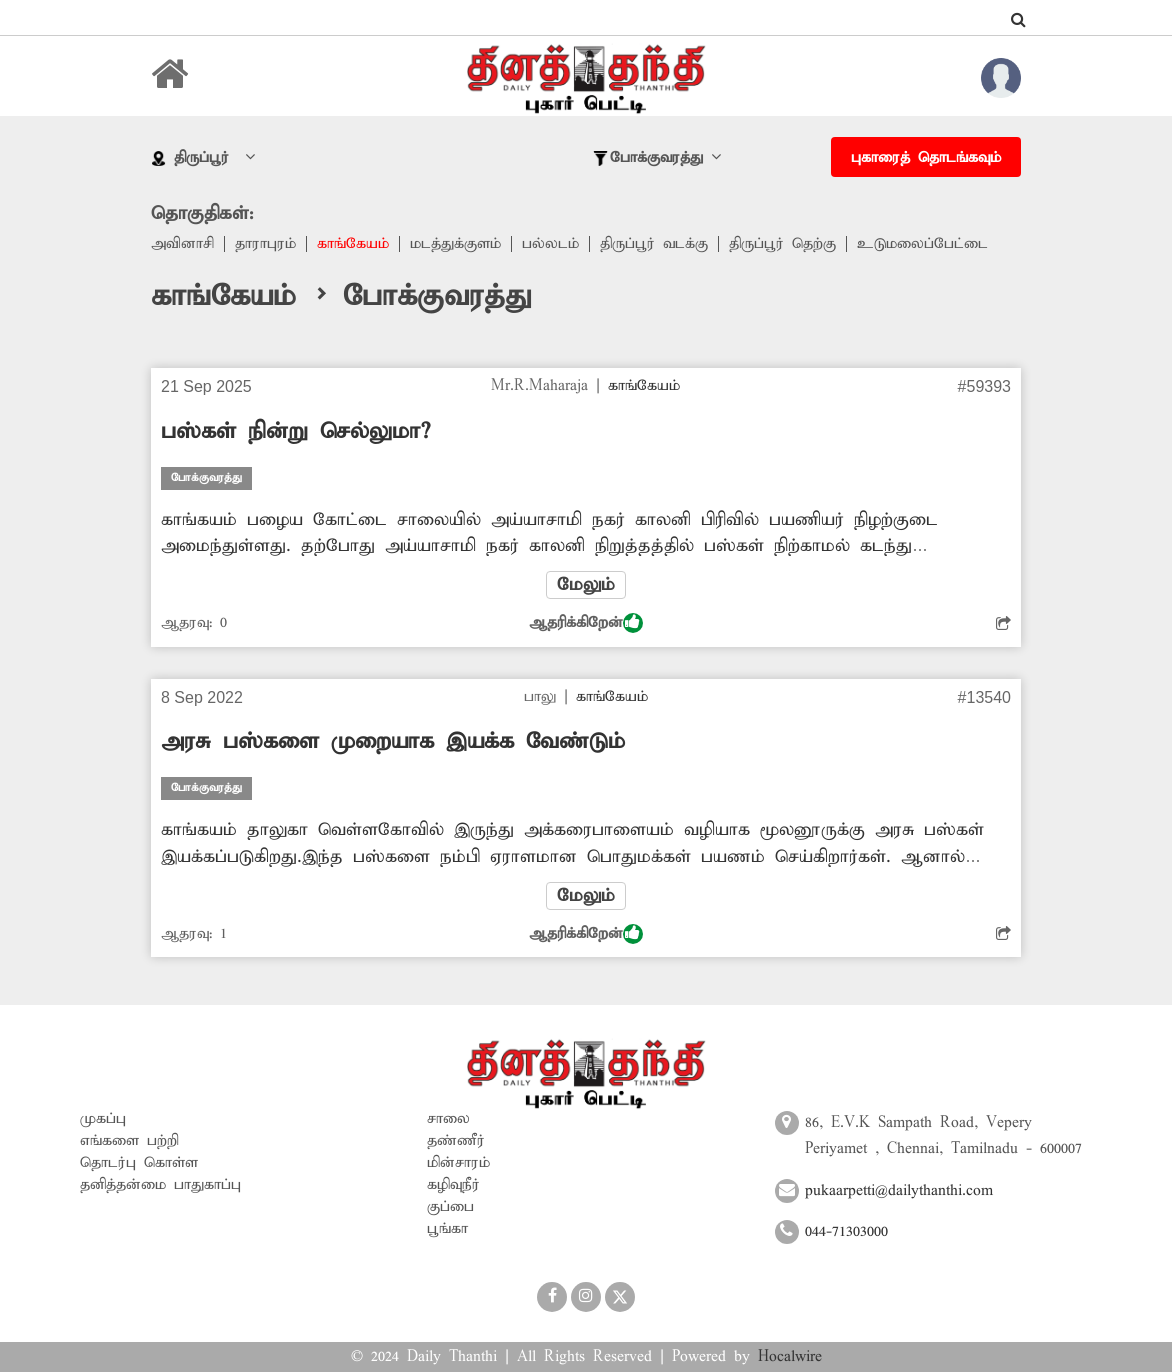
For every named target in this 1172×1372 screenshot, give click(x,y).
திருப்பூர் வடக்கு (654, 244)
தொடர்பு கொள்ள (139, 1163)
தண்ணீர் (456, 1141)
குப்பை (450, 1207)
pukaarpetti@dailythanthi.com (899, 1191)
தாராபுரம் (265, 244)
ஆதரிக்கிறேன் (586, 623)
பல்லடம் (550, 244)
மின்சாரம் (458, 1163)
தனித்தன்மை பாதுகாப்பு (160, 1185)
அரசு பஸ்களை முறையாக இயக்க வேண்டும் (393, 742)
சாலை (448, 1119)
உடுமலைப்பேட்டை (922, 244)
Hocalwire (790, 1357)
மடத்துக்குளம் (455, 244)
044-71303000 (846, 1232)
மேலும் (586, 585)
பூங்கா (447, 1229)
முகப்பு (103, 1119)
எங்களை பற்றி (129, 1141)
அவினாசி (182, 244)
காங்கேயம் (353, 244)
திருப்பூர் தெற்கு (782, 244)
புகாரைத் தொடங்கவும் (926, 158)
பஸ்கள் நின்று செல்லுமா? (295, 432)
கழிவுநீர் (453, 1185)
